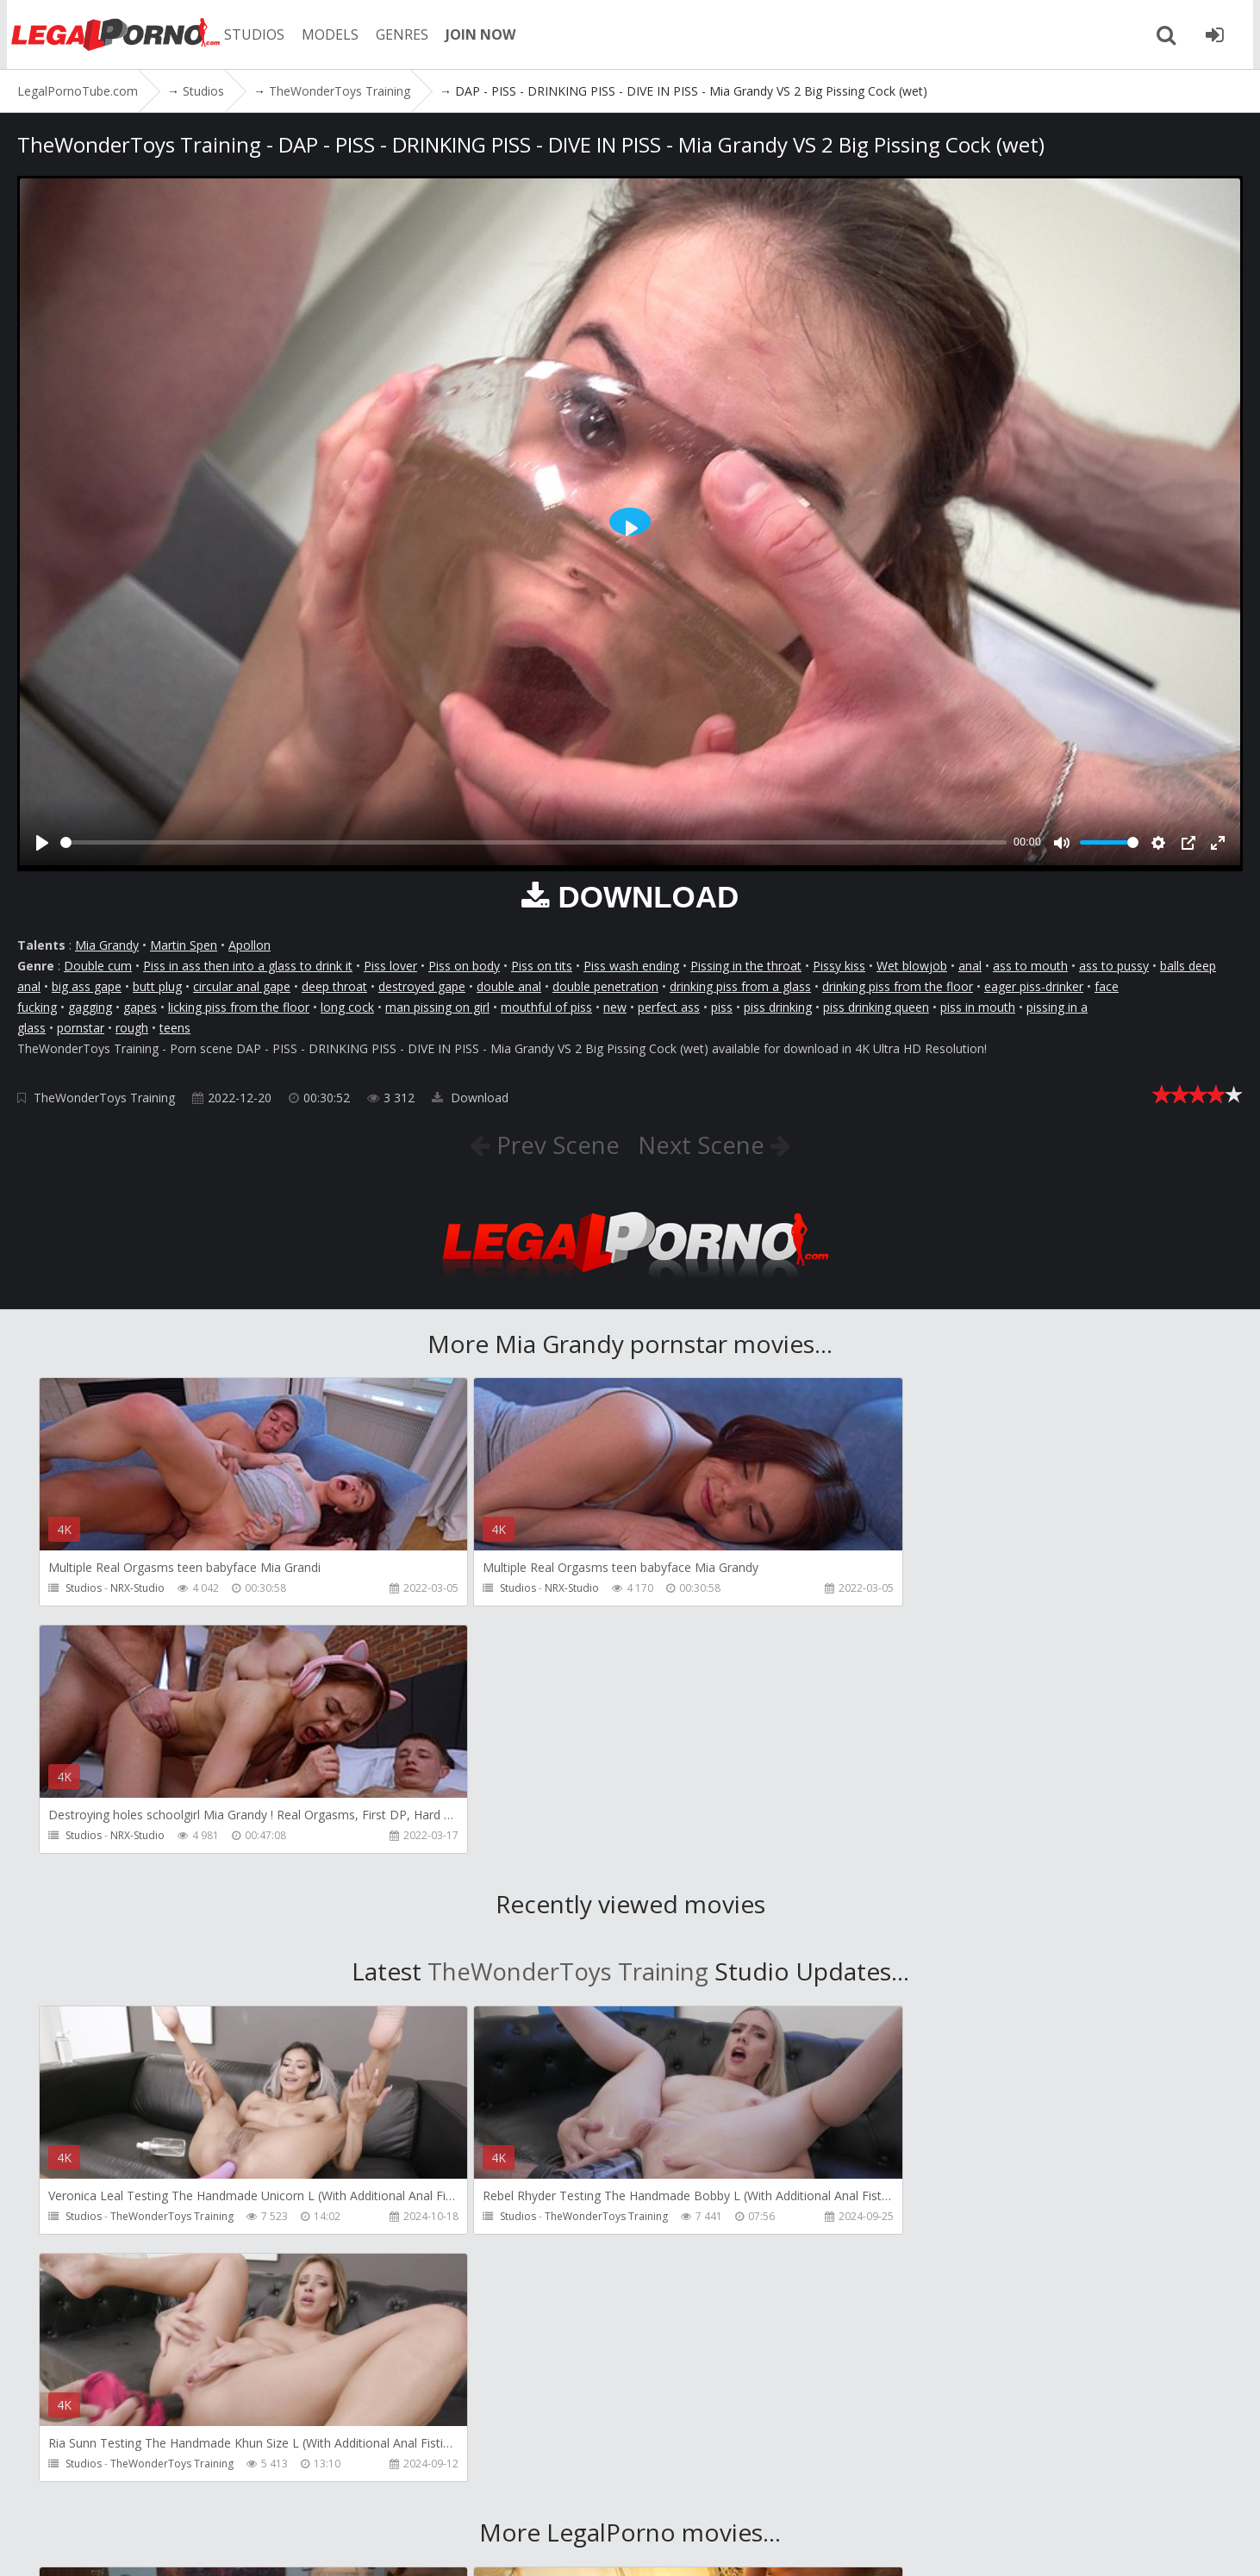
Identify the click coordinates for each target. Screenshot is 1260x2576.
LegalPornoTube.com (112, 34)
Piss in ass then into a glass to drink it (247, 965)
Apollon (249, 945)
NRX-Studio (137, 1588)
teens (174, 1028)
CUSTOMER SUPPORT (260, 2494)
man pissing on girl (437, 1007)
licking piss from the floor (238, 1007)
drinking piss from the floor (897, 986)
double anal (509, 986)
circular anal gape (241, 986)
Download (470, 1097)
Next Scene (704, 1144)
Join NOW (47, 2494)
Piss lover (390, 965)
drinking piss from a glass (740, 986)
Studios (83, 1588)
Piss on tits (541, 965)
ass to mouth (1030, 965)
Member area (137, 2494)
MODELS (330, 34)
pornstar (80, 1028)
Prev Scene (554, 1144)
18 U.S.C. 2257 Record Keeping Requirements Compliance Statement (594, 2545)
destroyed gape (421, 986)
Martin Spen (183, 945)
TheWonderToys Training (104, 1097)
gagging (90, 1007)
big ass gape (87, 986)
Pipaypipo (925, 2285)
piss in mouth (977, 1007)
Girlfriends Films (150, 2285)
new (615, 1007)
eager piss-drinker (1033, 986)
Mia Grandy (107, 945)
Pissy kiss (839, 965)
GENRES (402, 34)
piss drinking (778, 1007)
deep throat (334, 986)
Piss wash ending (631, 965)
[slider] (533, 842)
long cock (347, 1007)
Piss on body (464, 965)
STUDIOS (254, 34)
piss (722, 1007)
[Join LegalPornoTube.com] (1221, 34)
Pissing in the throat (746, 965)
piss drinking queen (876, 1007)
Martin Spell (533, 2285)
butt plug (157, 986)
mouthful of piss (546, 1007)
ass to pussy (1114, 965)
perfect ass (669, 1007)
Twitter (510, 2494)
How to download (403, 2494)
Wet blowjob (911, 965)
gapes (140, 1007)
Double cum (98, 965)
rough (131, 1028)
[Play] (42, 843)
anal (970, 965)
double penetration (605, 986)
